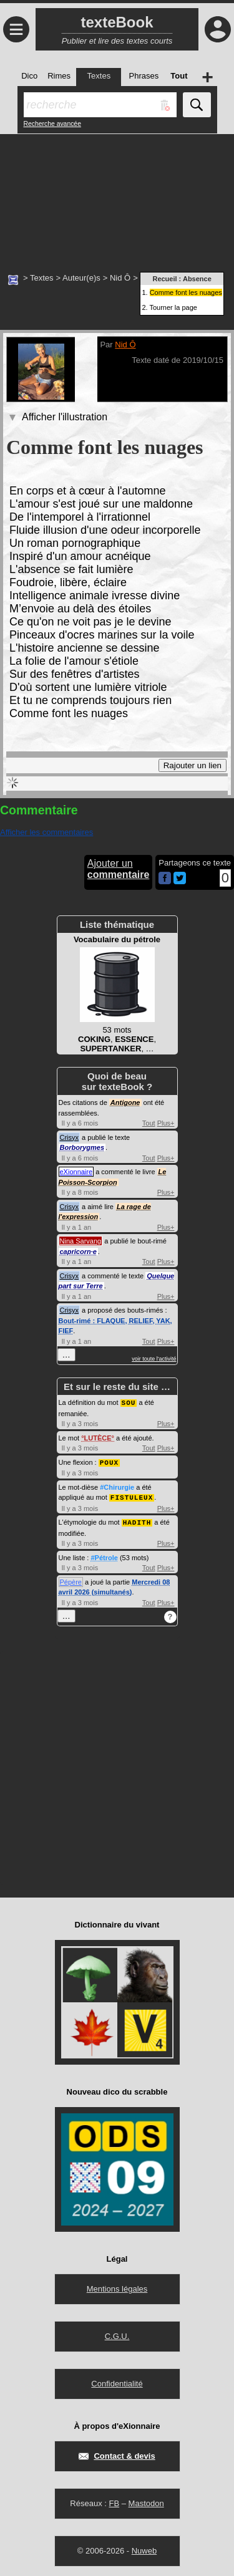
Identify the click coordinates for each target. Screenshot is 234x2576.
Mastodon (146, 2501)
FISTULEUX (131, 1495)
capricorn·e (78, 1251)
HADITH (137, 1520)
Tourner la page (173, 307)
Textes (42, 277)
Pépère (71, 1579)
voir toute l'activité (154, 1359)
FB (114, 2501)
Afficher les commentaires (46, 832)
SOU (129, 1402)
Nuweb (144, 2548)
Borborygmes (82, 1147)
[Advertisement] (117, 196)
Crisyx (69, 1137)
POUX (109, 1461)
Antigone (125, 1102)
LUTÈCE (98, 1437)
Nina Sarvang (81, 1241)
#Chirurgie (117, 1486)
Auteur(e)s (81, 277)
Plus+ (166, 1123)
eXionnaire (76, 1171)
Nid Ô (120, 277)
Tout (148, 1123)
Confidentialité (116, 2381)
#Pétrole (103, 1555)
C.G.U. (117, 2333)
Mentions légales (117, 2286)
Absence (197, 278)
